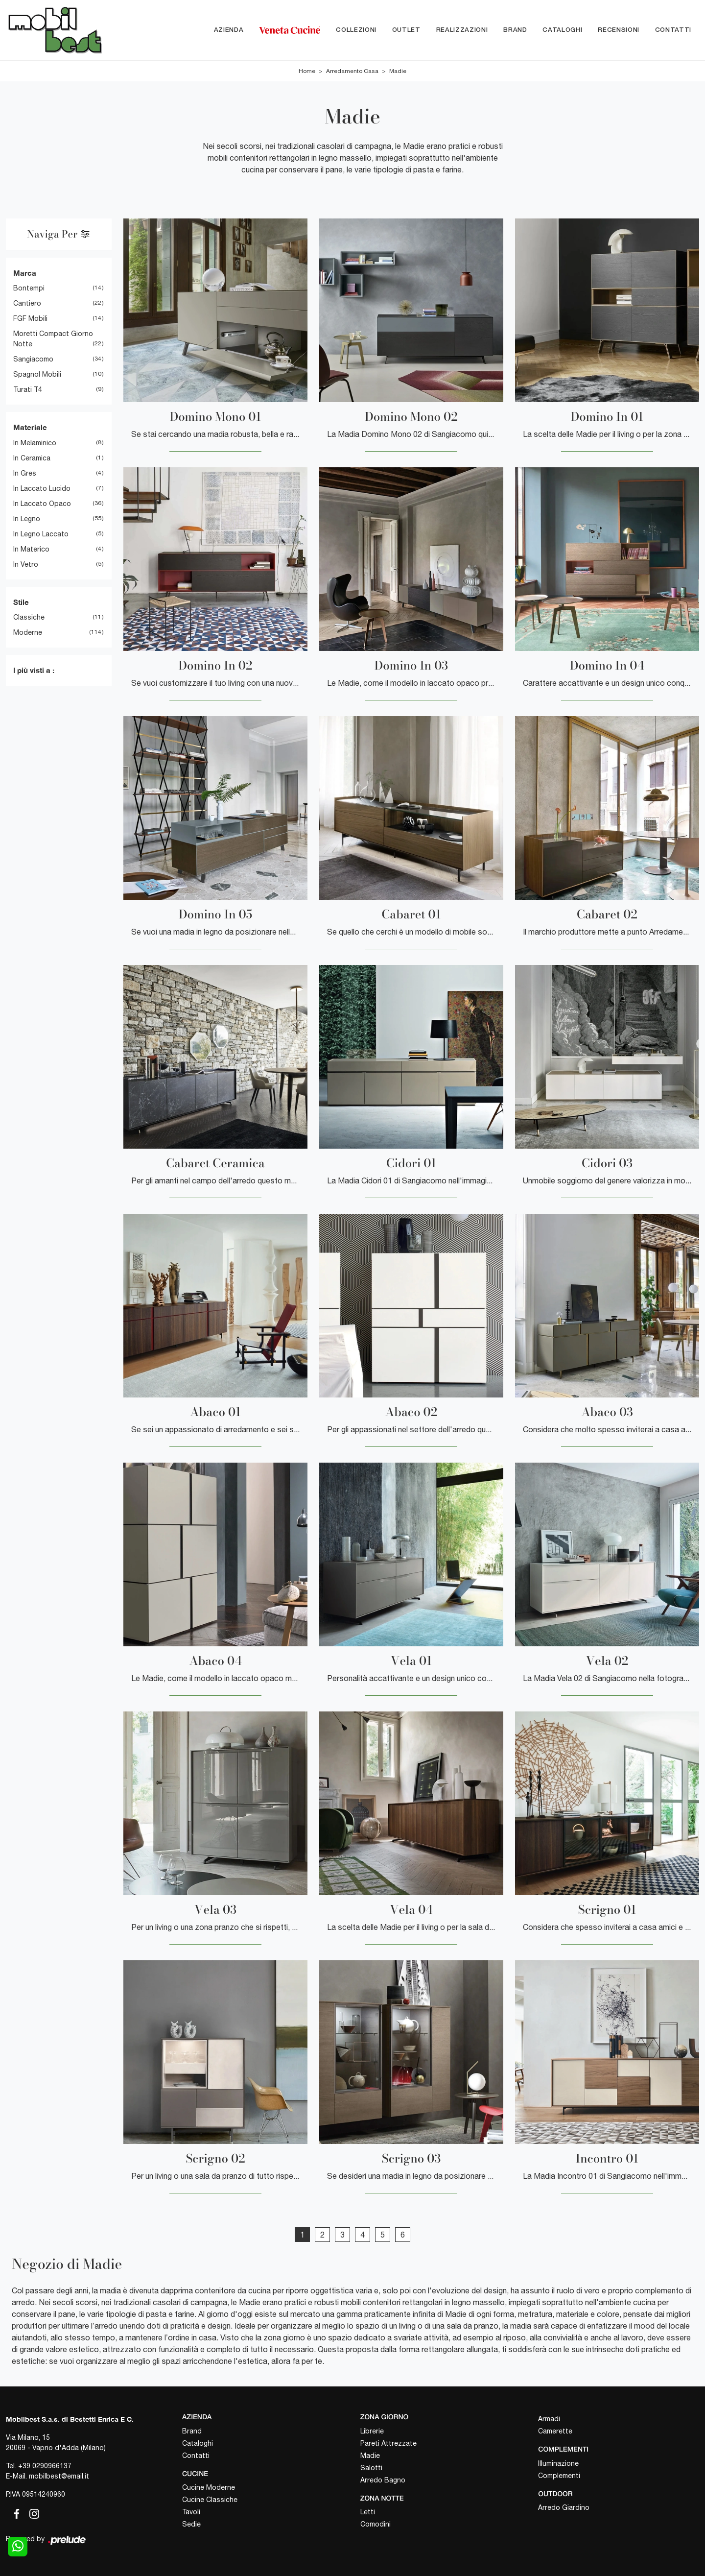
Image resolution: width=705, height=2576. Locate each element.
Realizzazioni (462, 30)
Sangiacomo (33, 359)
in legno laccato (41, 534)
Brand (515, 30)
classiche (29, 618)
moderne (27, 633)
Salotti (371, 2468)
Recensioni (618, 30)
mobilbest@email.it (59, 2476)
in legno (26, 519)
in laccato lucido (41, 488)
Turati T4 (27, 390)
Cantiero (27, 304)
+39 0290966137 (44, 2466)
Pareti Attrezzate (388, 2443)
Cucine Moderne (208, 2488)
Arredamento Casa (352, 71)
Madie (397, 71)
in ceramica (31, 458)
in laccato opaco (42, 503)
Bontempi (29, 288)
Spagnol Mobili (37, 375)
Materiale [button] (30, 427)
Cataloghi (562, 30)
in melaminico (34, 443)
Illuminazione (558, 2463)
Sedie (191, 2524)
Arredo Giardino (563, 2508)
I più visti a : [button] (33, 670)
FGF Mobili (30, 319)
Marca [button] (24, 272)
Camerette (555, 2431)
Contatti (673, 30)
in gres (24, 473)
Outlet (406, 30)
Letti (367, 2512)
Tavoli (191, 2512)
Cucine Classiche (209, 2500)
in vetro (25, 564)
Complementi (559, 2476)
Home (307, 71)
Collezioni (356, 30)
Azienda (229, 30)
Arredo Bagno (382, 2480)
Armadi (549, 2419)
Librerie (372, 2431)
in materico (31, 549)
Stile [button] (21, 602)
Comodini (375, 2524)
